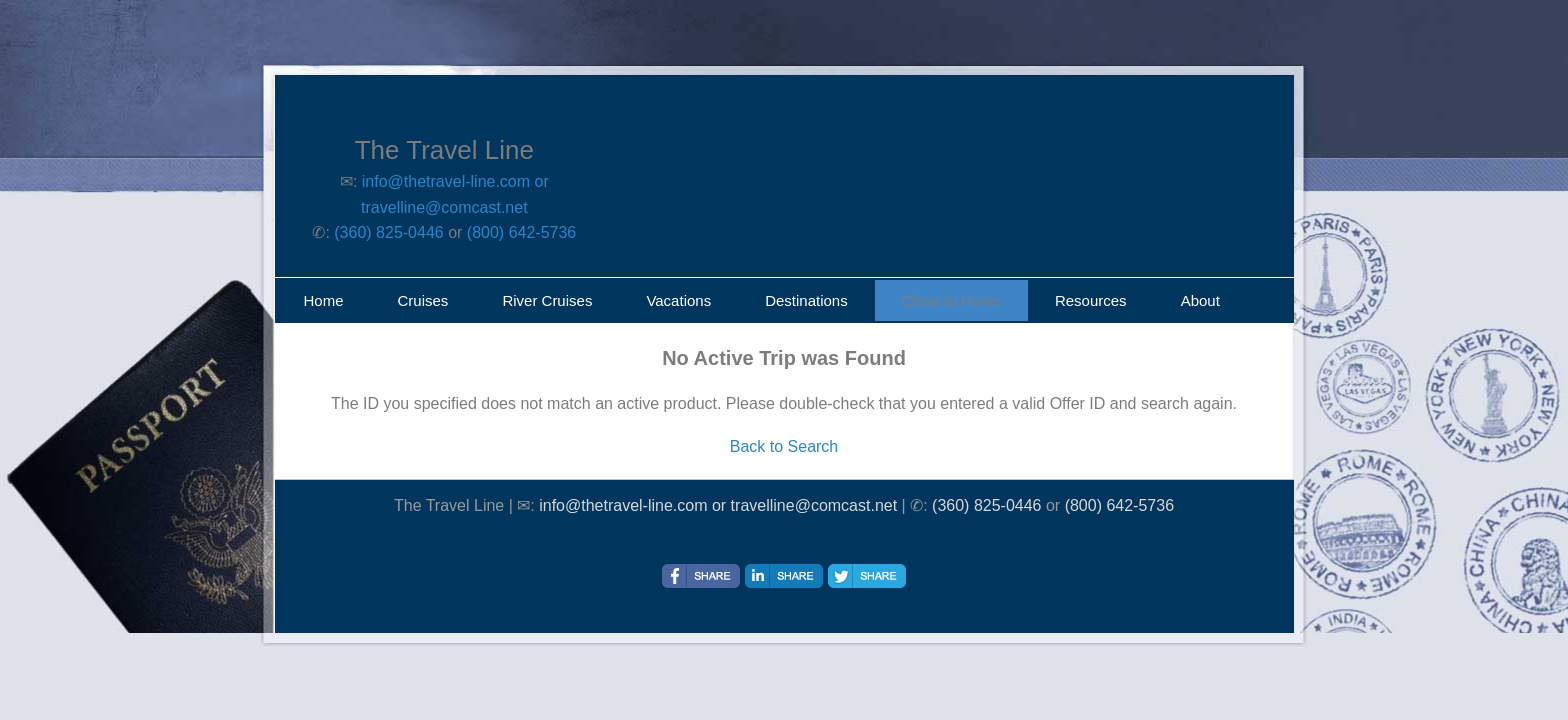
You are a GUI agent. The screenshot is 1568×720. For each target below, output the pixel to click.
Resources (1091, 300)
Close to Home (951, 300)
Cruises (423, 300)
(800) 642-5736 (521, 232)
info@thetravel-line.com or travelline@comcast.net (718, 505)
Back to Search (784, 446)
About (1200, 300)
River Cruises (547, 300)
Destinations (806, 300)
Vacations (678, 300)
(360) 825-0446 (388, 232)
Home (324, 300)
